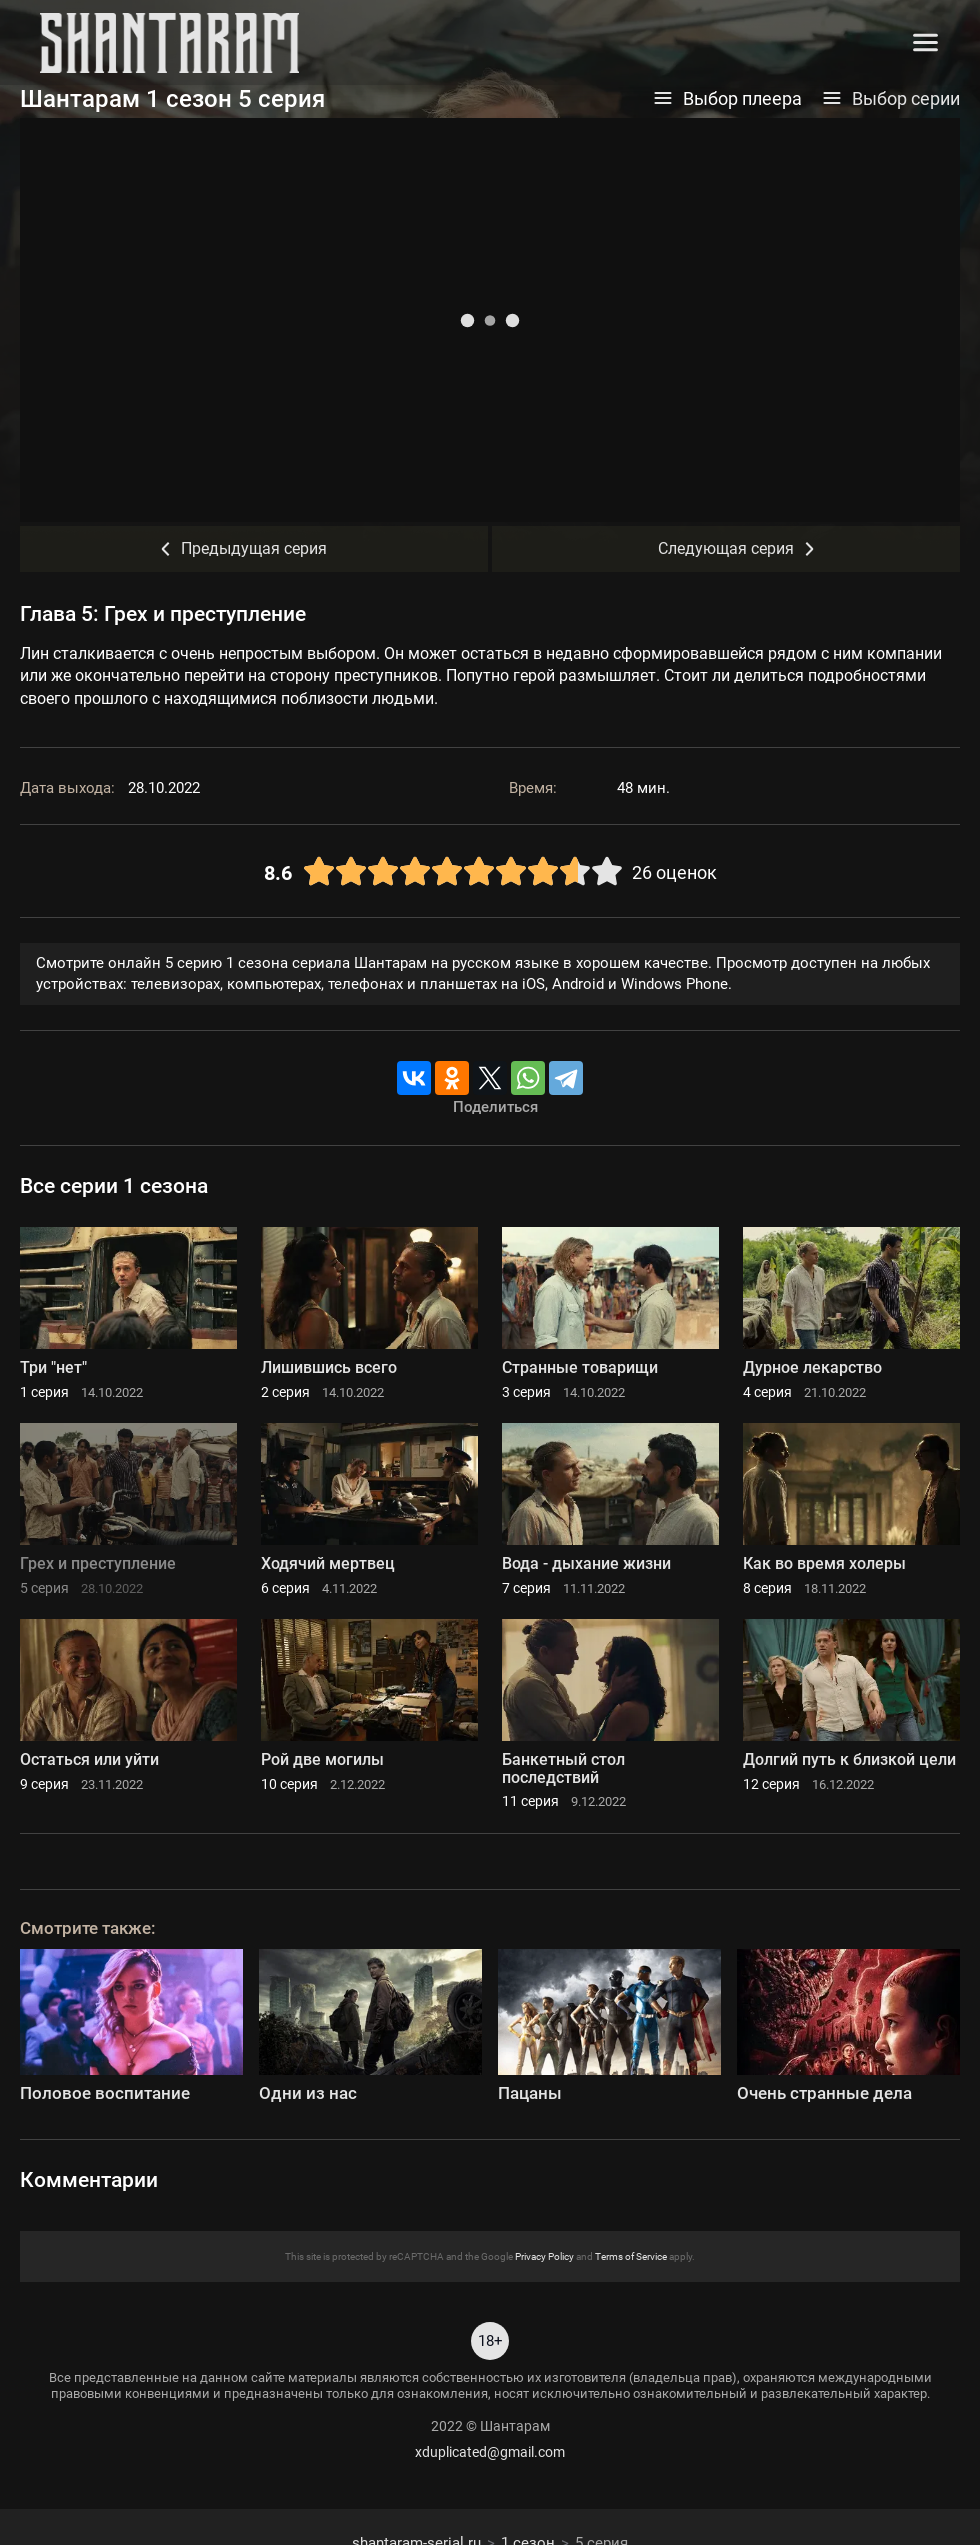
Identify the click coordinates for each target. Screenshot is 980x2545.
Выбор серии (891, 99)
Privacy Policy (544, 2256)
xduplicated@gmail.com (490, 2452)
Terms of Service (631, 2256)
